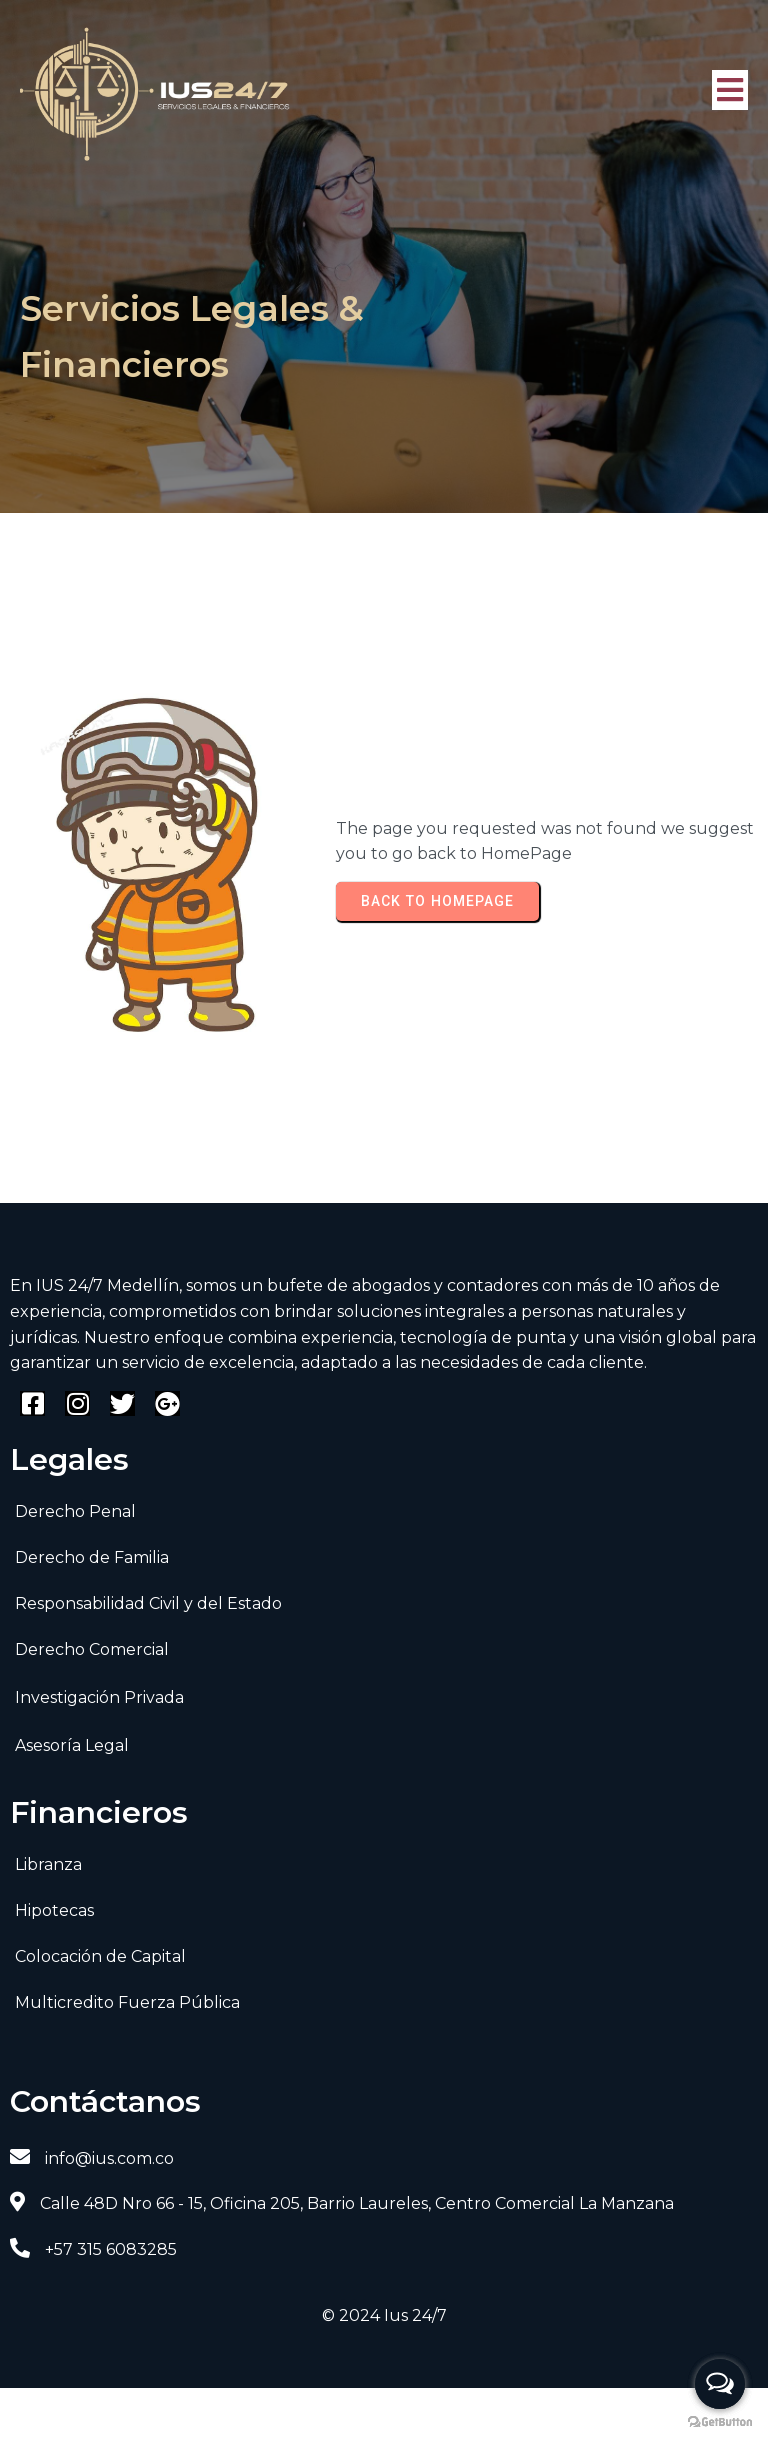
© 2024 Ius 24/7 (384, 2315)
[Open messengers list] (720, 2384)
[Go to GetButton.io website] (720, 2422)
